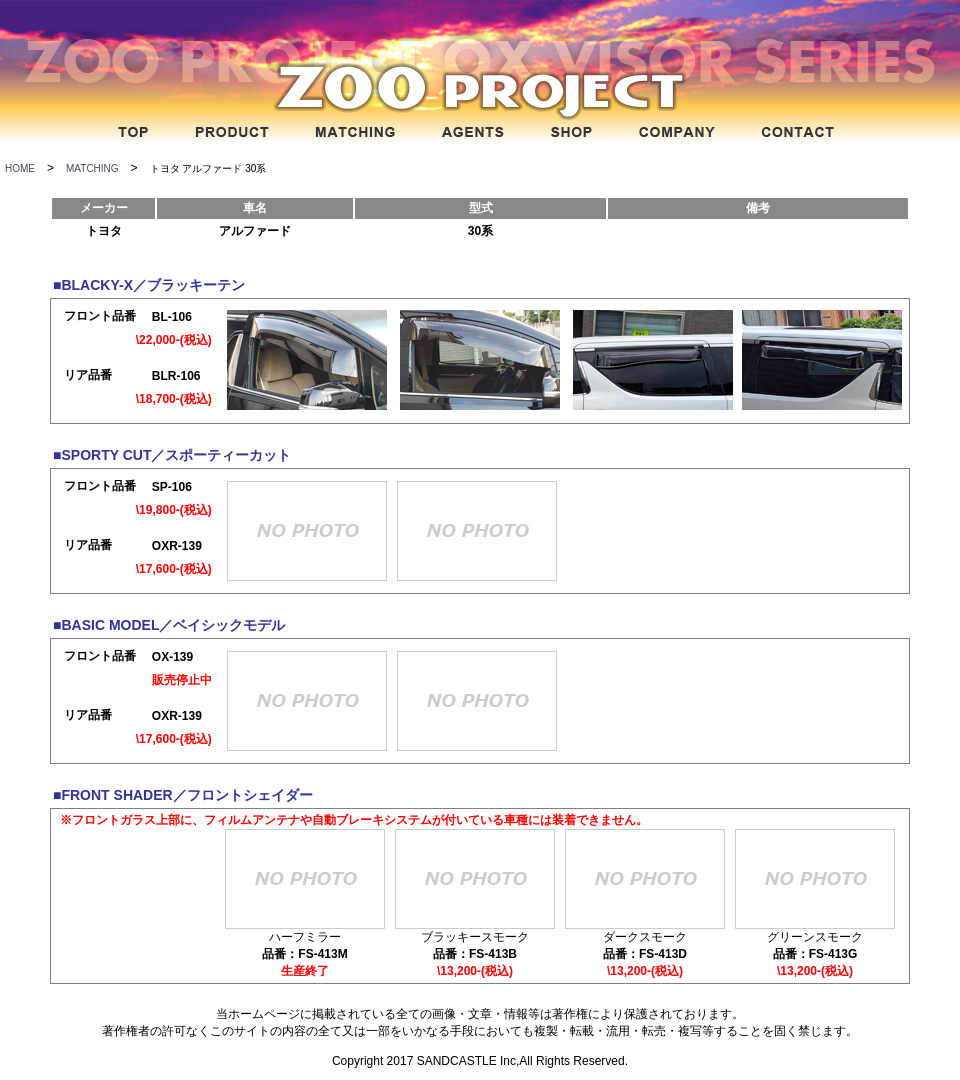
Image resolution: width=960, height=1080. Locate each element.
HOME (20, 168)
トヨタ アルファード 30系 (208, 168)
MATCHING (92, 168)
